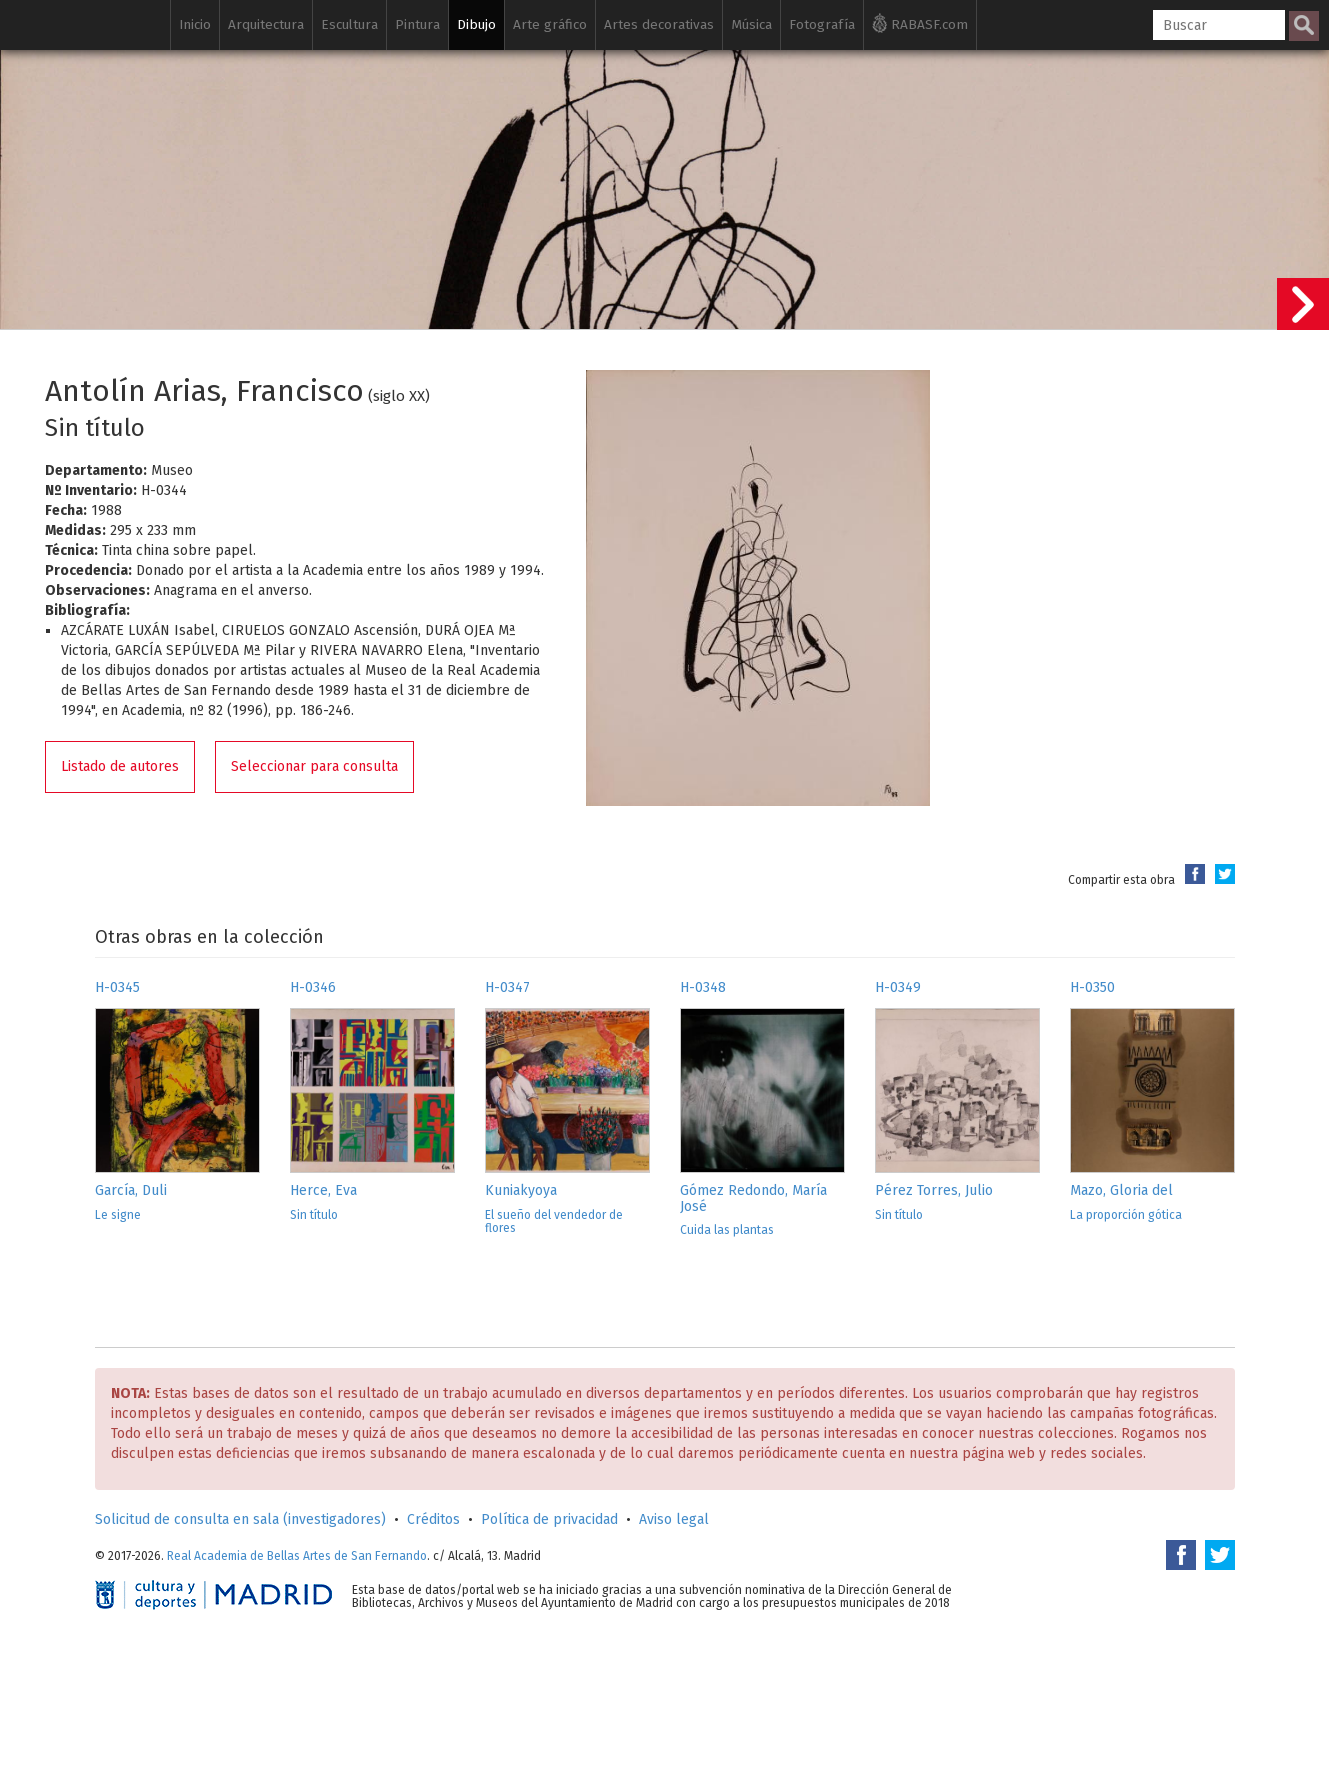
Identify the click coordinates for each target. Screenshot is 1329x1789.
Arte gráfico (550, 24)
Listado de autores (120, 766)
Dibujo (476, 24)
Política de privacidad (549, 1519)
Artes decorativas (659, 24)
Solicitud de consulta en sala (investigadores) (240, 1519)
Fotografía (822, 24)
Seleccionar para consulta (314, 766)
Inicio (195, 24)
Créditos (433, 1519)
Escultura (349, 24)
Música (751, 24)
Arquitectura (266, 24)
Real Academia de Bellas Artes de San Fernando (297, 1556)
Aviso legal (674, 1519)
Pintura (417, 24)
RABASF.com (920, 23)
